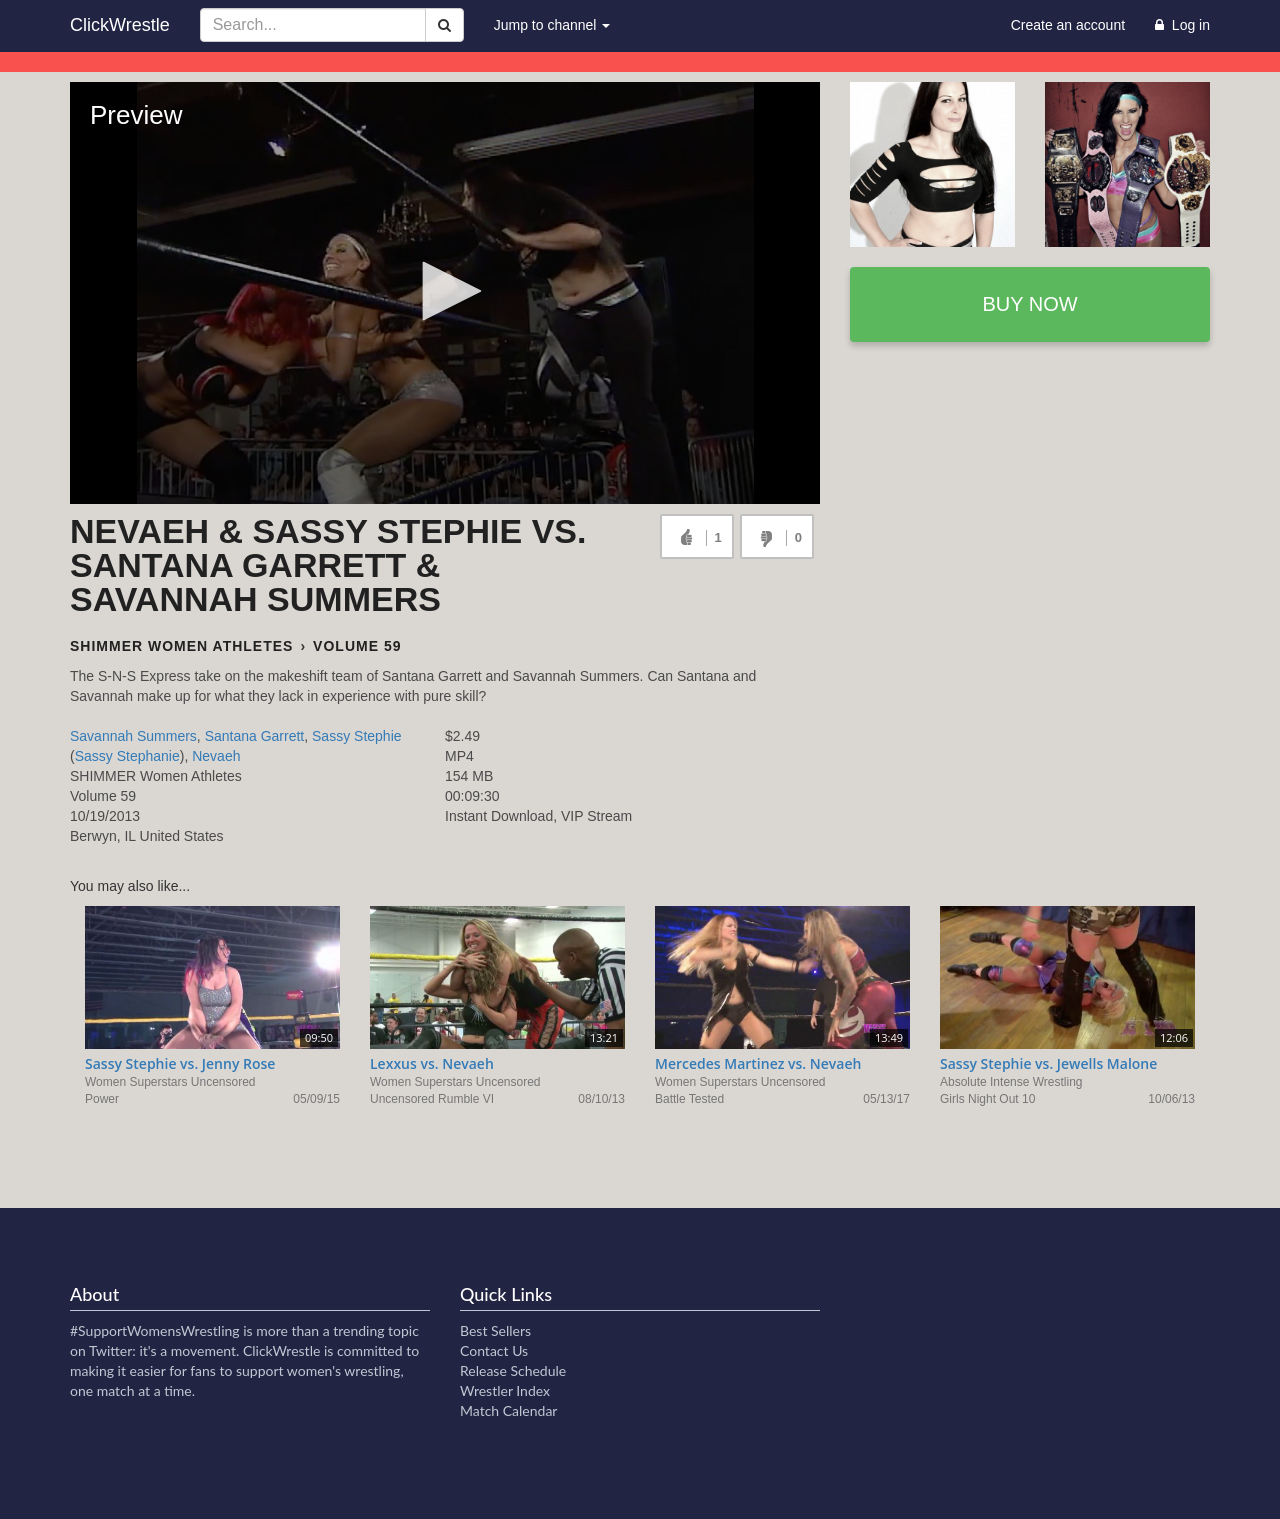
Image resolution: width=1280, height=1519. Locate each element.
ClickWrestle (120, 25)
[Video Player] (445, 293)
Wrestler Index (505, 1390)
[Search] (444, 25)
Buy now (1029, 304)
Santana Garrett (255, 736)
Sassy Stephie (357, 736)
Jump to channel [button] (552, 25)
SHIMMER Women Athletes (181, 646)
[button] (445, 291)
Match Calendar (508, 1410)
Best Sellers (495, 1330)
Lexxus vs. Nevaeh (432, 1063)
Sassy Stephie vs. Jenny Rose (180, 1063)
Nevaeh (216, 756)
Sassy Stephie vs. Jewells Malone (1048, 1063)
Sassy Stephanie (127, 756)
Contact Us (494, 1350)
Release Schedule (513, 1370)
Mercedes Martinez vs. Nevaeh (758, 1063)
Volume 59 (357, 646)
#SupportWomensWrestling (155, 1330)
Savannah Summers (133, 736)
